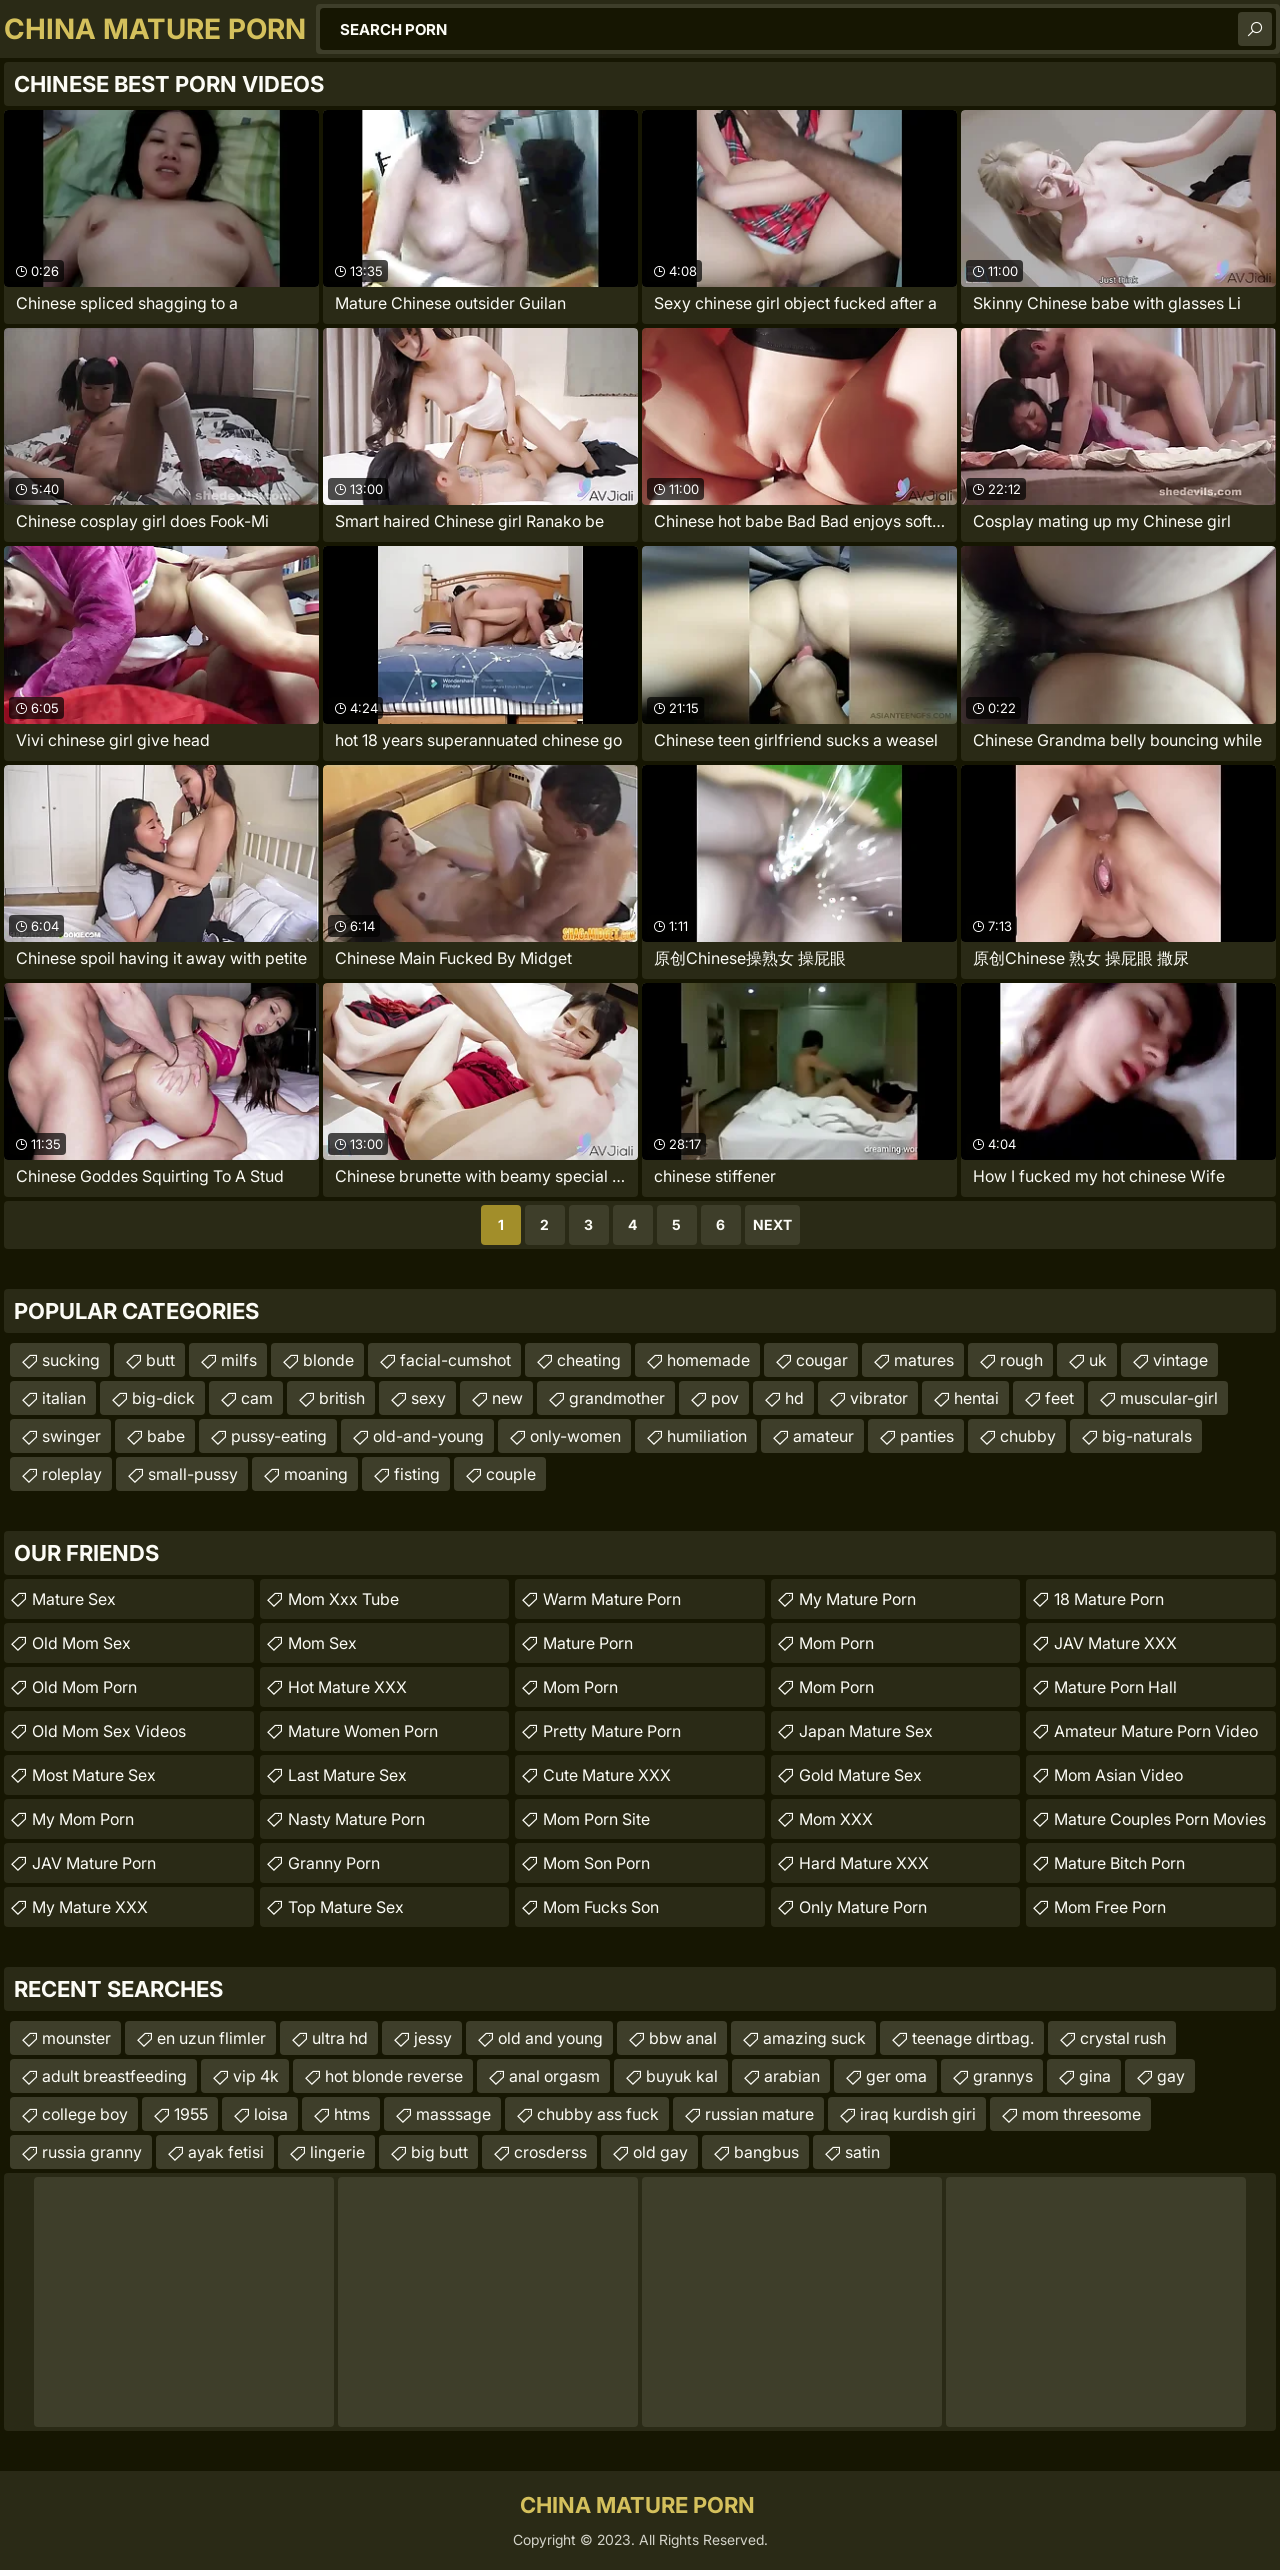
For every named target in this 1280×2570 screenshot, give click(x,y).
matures (924, 1360)
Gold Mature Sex (860, 1775)
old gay (660, 2152)
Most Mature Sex (94, 1775)
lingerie (337, 2152)
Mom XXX (836, 1819)
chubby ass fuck (598, 2114)
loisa (271, 2114)
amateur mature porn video (1156, 1731)
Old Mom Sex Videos (109, 1731)
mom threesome (1081, 2114)
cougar (822, 1360)
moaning (316, 1474)
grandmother (617, 1398)
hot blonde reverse (394, 2076)
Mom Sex (322, 1643)
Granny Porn (334, 1863)
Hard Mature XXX (864, 1863)
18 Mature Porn (1109, 1599)
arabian (792, 2076)
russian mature (759, 2114)
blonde (328, 1360)
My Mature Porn (857, 1599)
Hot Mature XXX (347, 1687)
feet (1059, 1398)
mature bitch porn (1119, 1863)
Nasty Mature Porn (356, 1819)
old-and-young (428, 1436)
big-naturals (1147, 1436)
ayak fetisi (226, 2152)
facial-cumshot (455, 1360)
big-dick (163, 1398)
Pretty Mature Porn (612, 1731)
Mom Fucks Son (601, 1907)
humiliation (707, 1436)
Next (772, 1224)
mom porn (580, 1687)
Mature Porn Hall (1115, 1687)
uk (1098, 1360)
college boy (85, 2114)
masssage (453, 2114)
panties (927, 1436)
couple (511, 1474)
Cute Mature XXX (607, 1775)
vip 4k (256, 2076)
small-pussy (193, 1474)
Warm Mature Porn (612, 1599)
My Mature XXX (90, 1907)
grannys (1003, 2076)
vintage (1180, 1360)
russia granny (92, 2152)
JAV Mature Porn (94, 1863)
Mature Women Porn (363, 1731)
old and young (550, 2038)
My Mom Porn (83, 1819)
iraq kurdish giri (918, 2114)
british (342, 1398)
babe (166, 1436)
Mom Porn (836, 1643)
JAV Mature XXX (1115, 1643)
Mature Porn (588, 1643)
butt (160, 1360)
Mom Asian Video (1118, 1775)
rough (1021, 1360)
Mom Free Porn (1110, 1907)
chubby (1028, 1436)
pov (725, 1398)
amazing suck (814, 2038)
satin (862, 2152)
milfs (239, 1360)
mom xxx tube (343, 1599)
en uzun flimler (211, 2038)
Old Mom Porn (84, 1687)
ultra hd (340, 2038)
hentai (976, 1398)
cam (257, 1398)
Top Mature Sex (346, 1907)
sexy (428, 1398)
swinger (71, 1436)
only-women (575, 1436)
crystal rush (1123, 2038)
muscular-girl (1169, 1398)
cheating (589, 1360)
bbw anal (683, 2038)
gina (1095, 2076)
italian (64, 1398)
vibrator (879, 1398)
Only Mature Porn (863, 1907)
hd (794, 1398)
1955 (191, 2114)
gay (1171, 2076)
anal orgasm (554, 2076)
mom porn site (596, 1819)
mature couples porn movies (1160, 1819)
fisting (417, 1474)
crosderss (550, 2152)
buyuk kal (682, 2076)
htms (352, 2114)
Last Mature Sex (347, 1775)
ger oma (896, 2076)
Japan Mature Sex (866, 1731)
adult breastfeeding (114, 2076)
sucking (71, 1360)
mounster (76, 2038)
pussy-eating (279, 1436)
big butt (439, 2152)
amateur (823, 1436)
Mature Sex (74, 1599)
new (507, 1398)
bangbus (766, 2152)
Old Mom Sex (81, 1643)
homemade (708, 1360)
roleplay (72, 1474)
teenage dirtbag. (973, 2038)
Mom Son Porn (596, 1863)
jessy (433, 2038)
